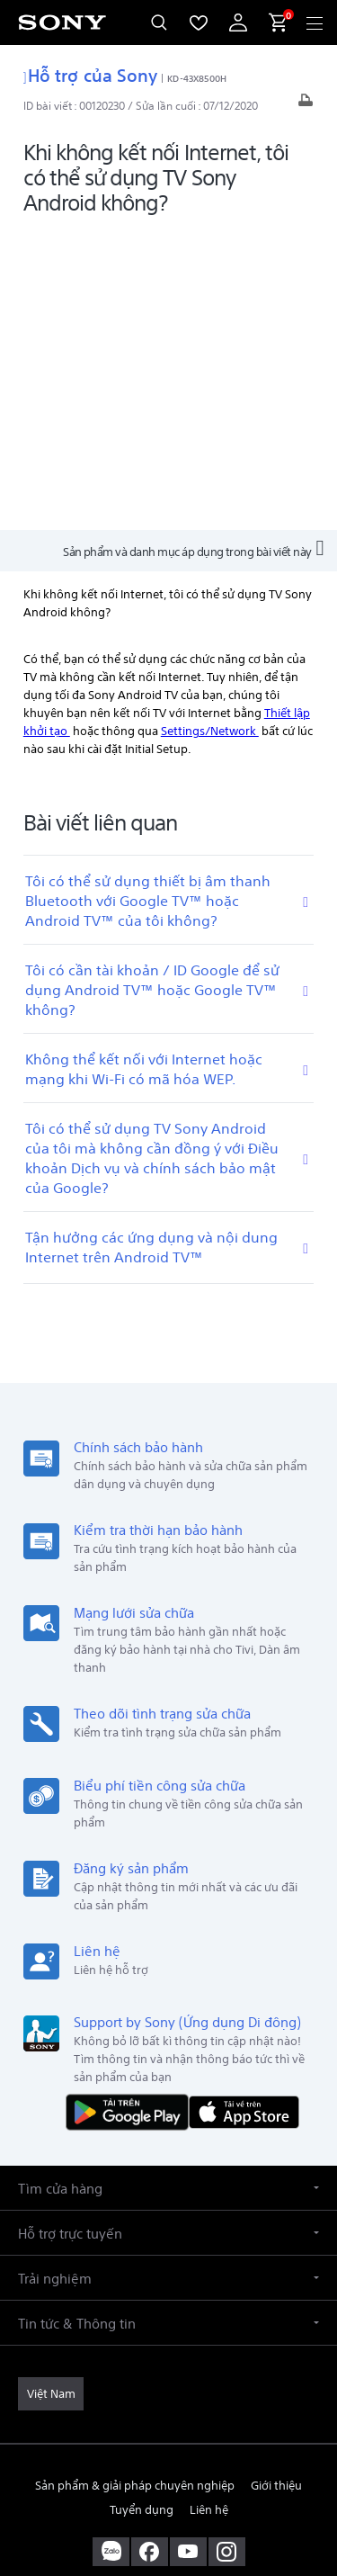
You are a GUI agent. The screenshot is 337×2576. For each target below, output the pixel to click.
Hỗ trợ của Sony (90, 73)
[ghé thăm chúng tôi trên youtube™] (188, 2249)
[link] (51, 2092)
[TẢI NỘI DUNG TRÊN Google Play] (131, 1808)
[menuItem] (198, 22)
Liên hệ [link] (209, 2206)
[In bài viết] (305, 105)
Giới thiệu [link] (276, 2182)
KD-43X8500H (196, 77)
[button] (168, 1886)
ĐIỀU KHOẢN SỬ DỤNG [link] (168, 2448)
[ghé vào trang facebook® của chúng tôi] (149, 2249)
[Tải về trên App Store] (244, 1808)
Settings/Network (210, 427)
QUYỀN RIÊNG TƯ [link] (168, 2471)
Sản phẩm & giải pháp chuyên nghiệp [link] (135, 2182)
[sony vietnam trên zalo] (111, 2249)
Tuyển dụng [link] (141, 2206)
